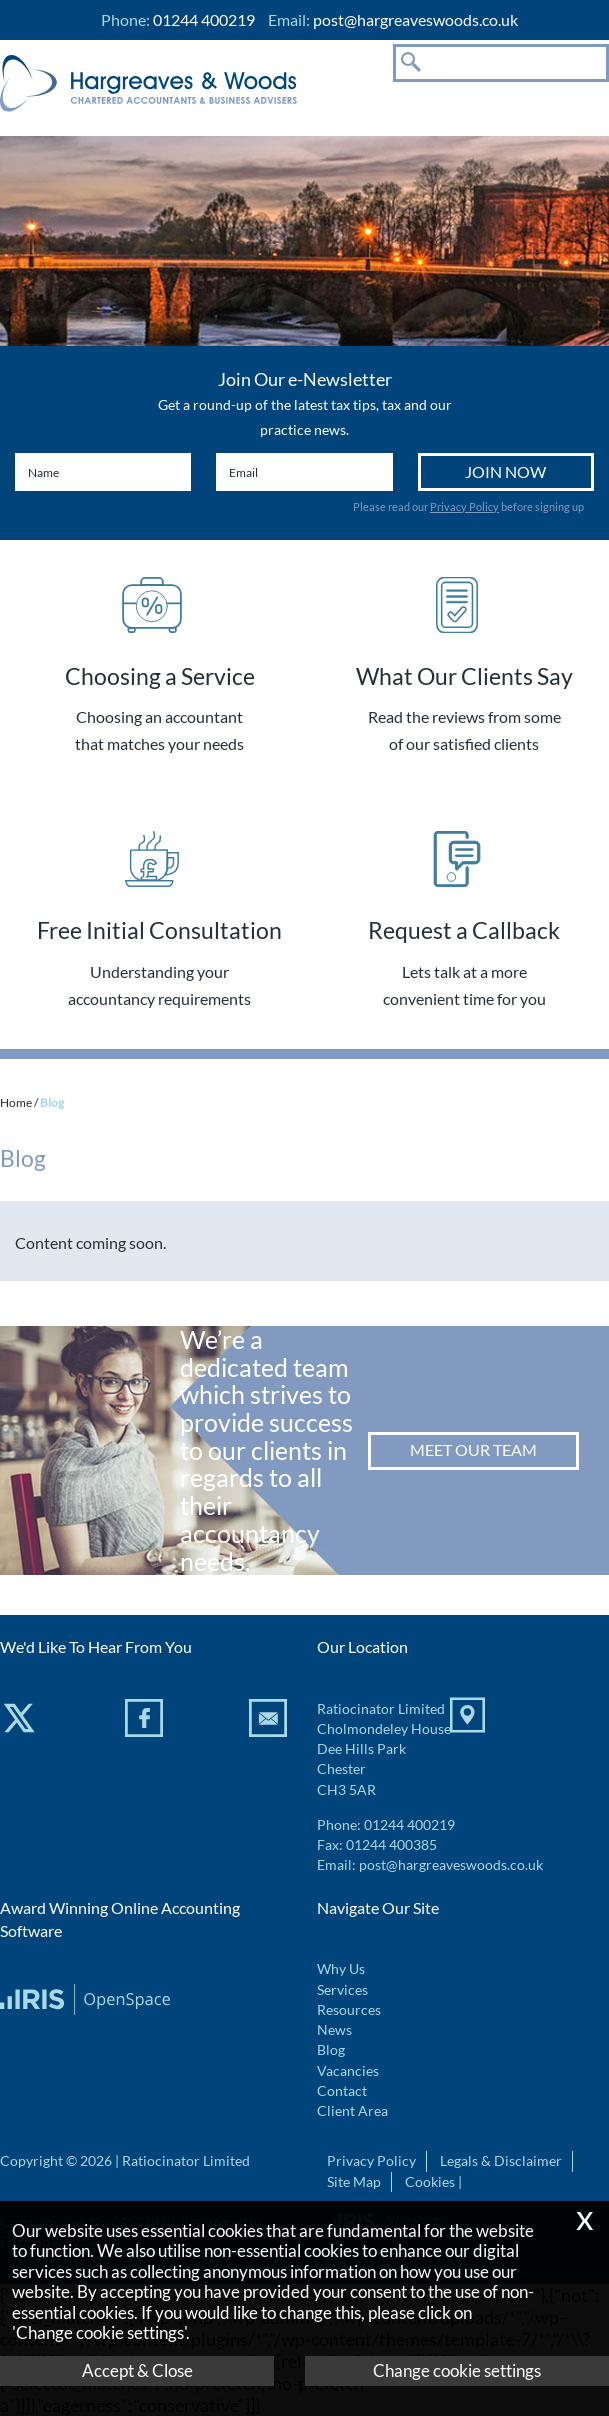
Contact (342, 2091)
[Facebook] (146, 1721)
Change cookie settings (457, 2370)
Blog (331, 2050)
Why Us (341, 1969)
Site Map (354, 2182)
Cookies (430, 2182)
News (334, 2030)
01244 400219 (409, 1825)
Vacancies (348, 2071)
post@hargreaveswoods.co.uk (415, 19)
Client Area (352, 2111)
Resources (349, 2010)
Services (342, 1990)
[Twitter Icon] (21, 1721)
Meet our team (473, 1449)
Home (16, 1102)
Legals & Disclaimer (501, 2161)
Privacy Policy (464, 506)
